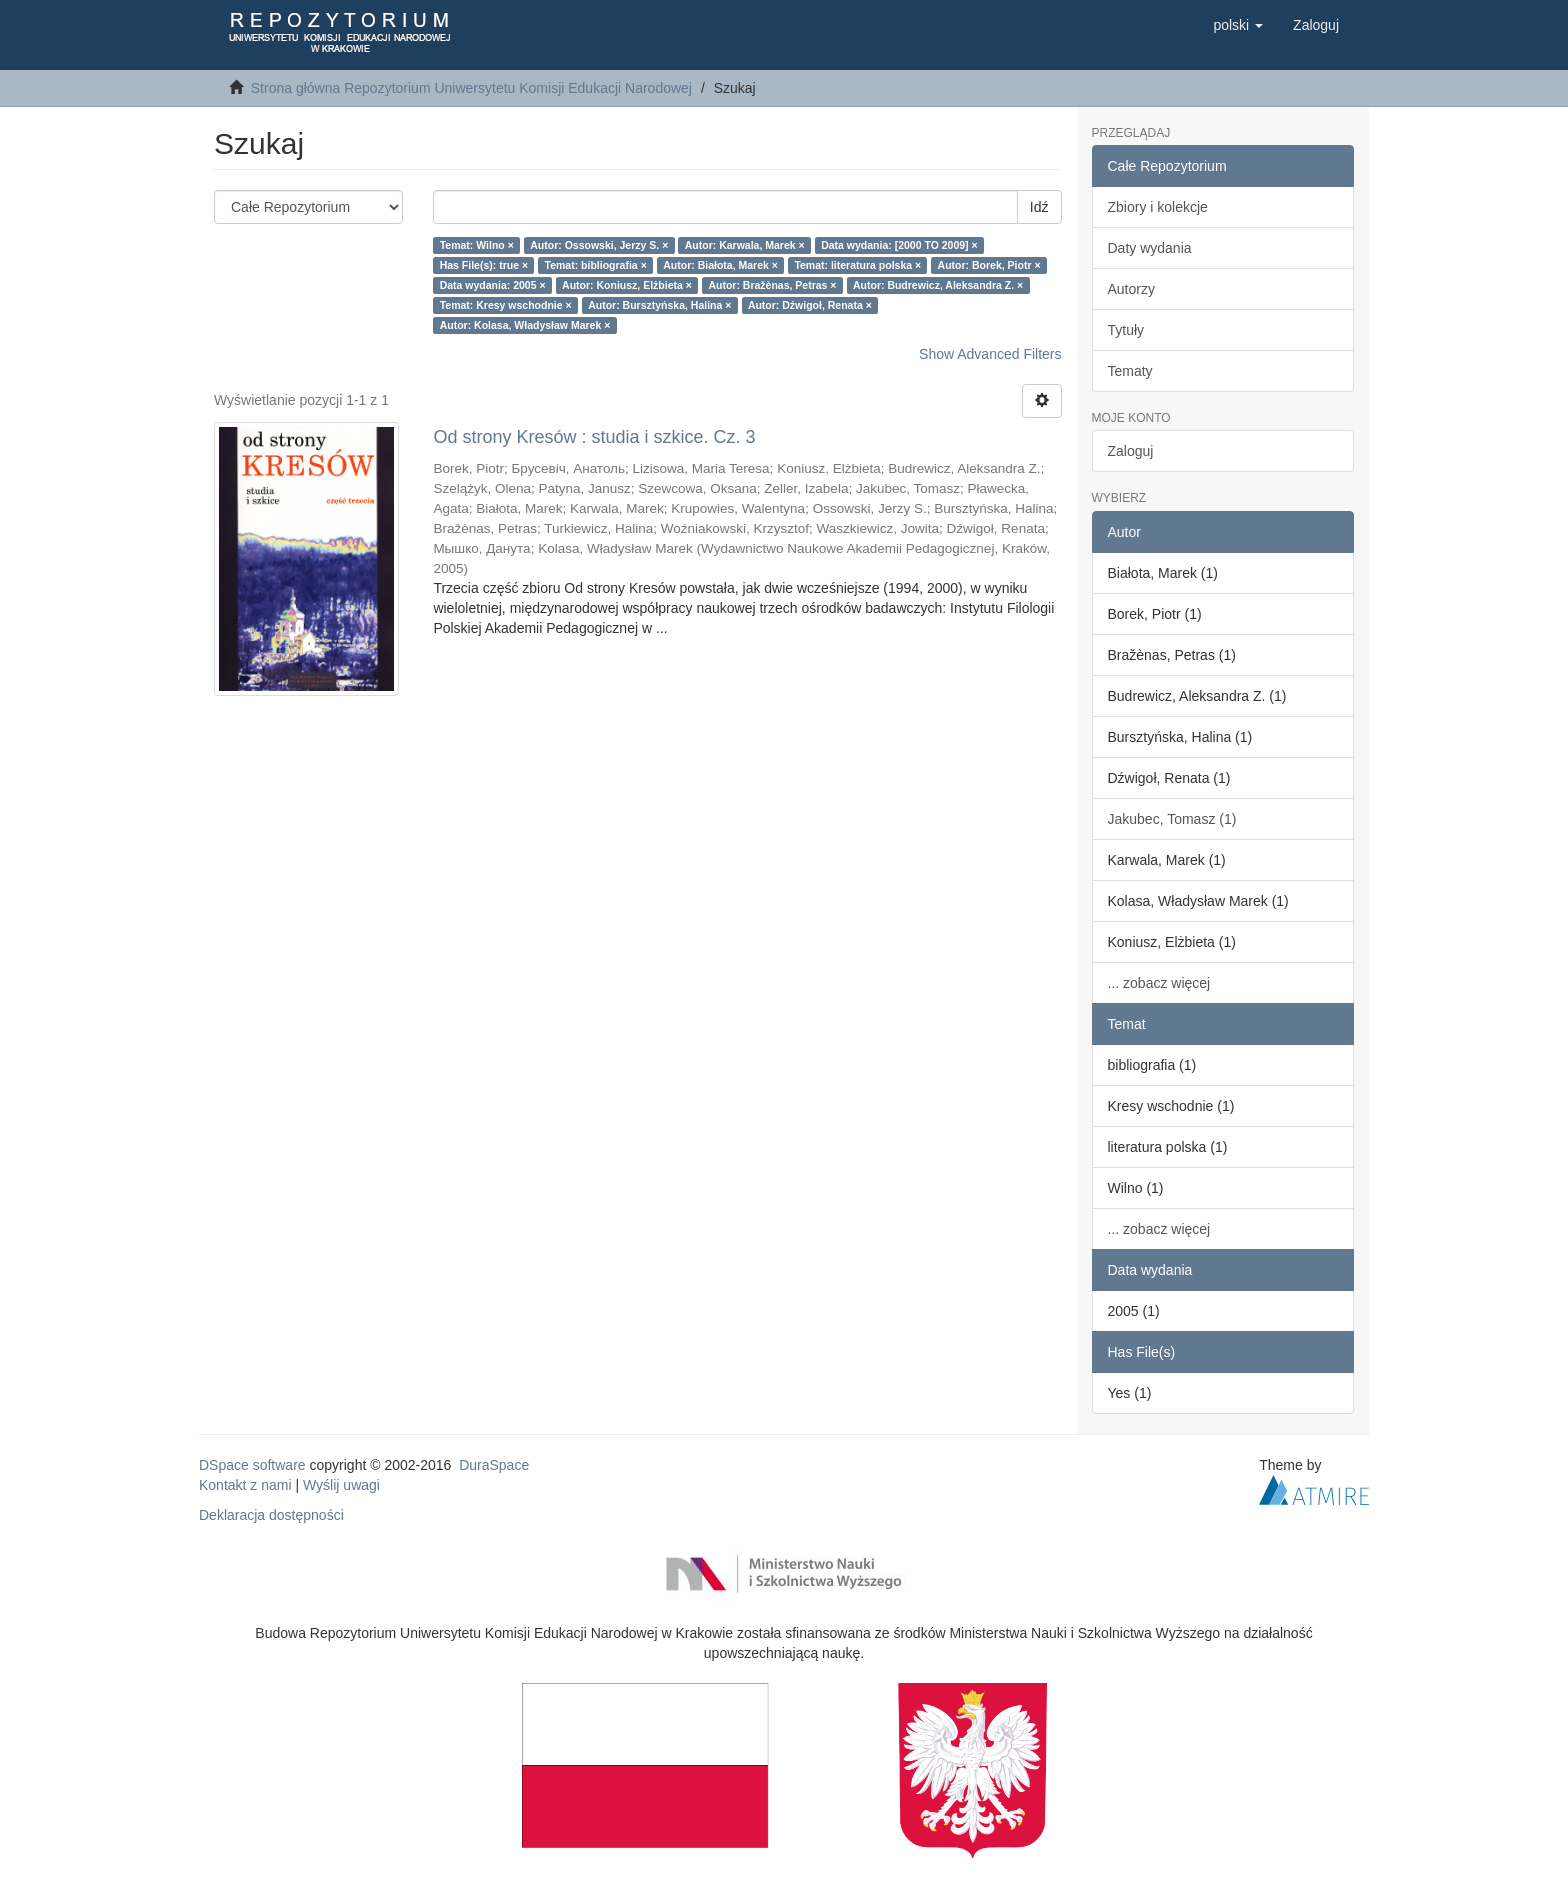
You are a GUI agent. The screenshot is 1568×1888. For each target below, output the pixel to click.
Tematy (1130, 371)
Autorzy (1131, 289)
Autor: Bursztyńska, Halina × (659, 305)
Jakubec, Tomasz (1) (1172, 819)
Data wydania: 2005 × (493, 285)
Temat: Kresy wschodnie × (506, 305)
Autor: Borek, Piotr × (989, 265)
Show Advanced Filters (990, 354)
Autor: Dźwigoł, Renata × (810, 305)
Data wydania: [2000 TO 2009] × (899, 245)
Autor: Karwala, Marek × (745, 245)
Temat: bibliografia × (596, 265)
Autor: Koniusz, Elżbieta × (627, 285)
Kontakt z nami (245, 1485)
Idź (1039, 207)
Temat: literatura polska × (857, 265)
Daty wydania (1150, 248)
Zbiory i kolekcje (1158, 207)
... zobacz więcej (1159, 983)
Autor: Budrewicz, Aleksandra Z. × (938, 285)
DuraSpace (494, 1465)
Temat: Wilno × (477, 245)
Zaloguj (1131, 451)
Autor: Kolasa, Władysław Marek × (525, 325)
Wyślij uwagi (341, 1485)
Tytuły (1126, 330)
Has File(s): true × (484, 265)
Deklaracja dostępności (271, 1515)
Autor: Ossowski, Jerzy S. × (599, 245)
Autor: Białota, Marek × (720, 265)
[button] (1238, 25)
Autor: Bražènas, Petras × (772, 285)
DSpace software (252, 1465)
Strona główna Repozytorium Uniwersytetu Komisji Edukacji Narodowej (471, 88)
